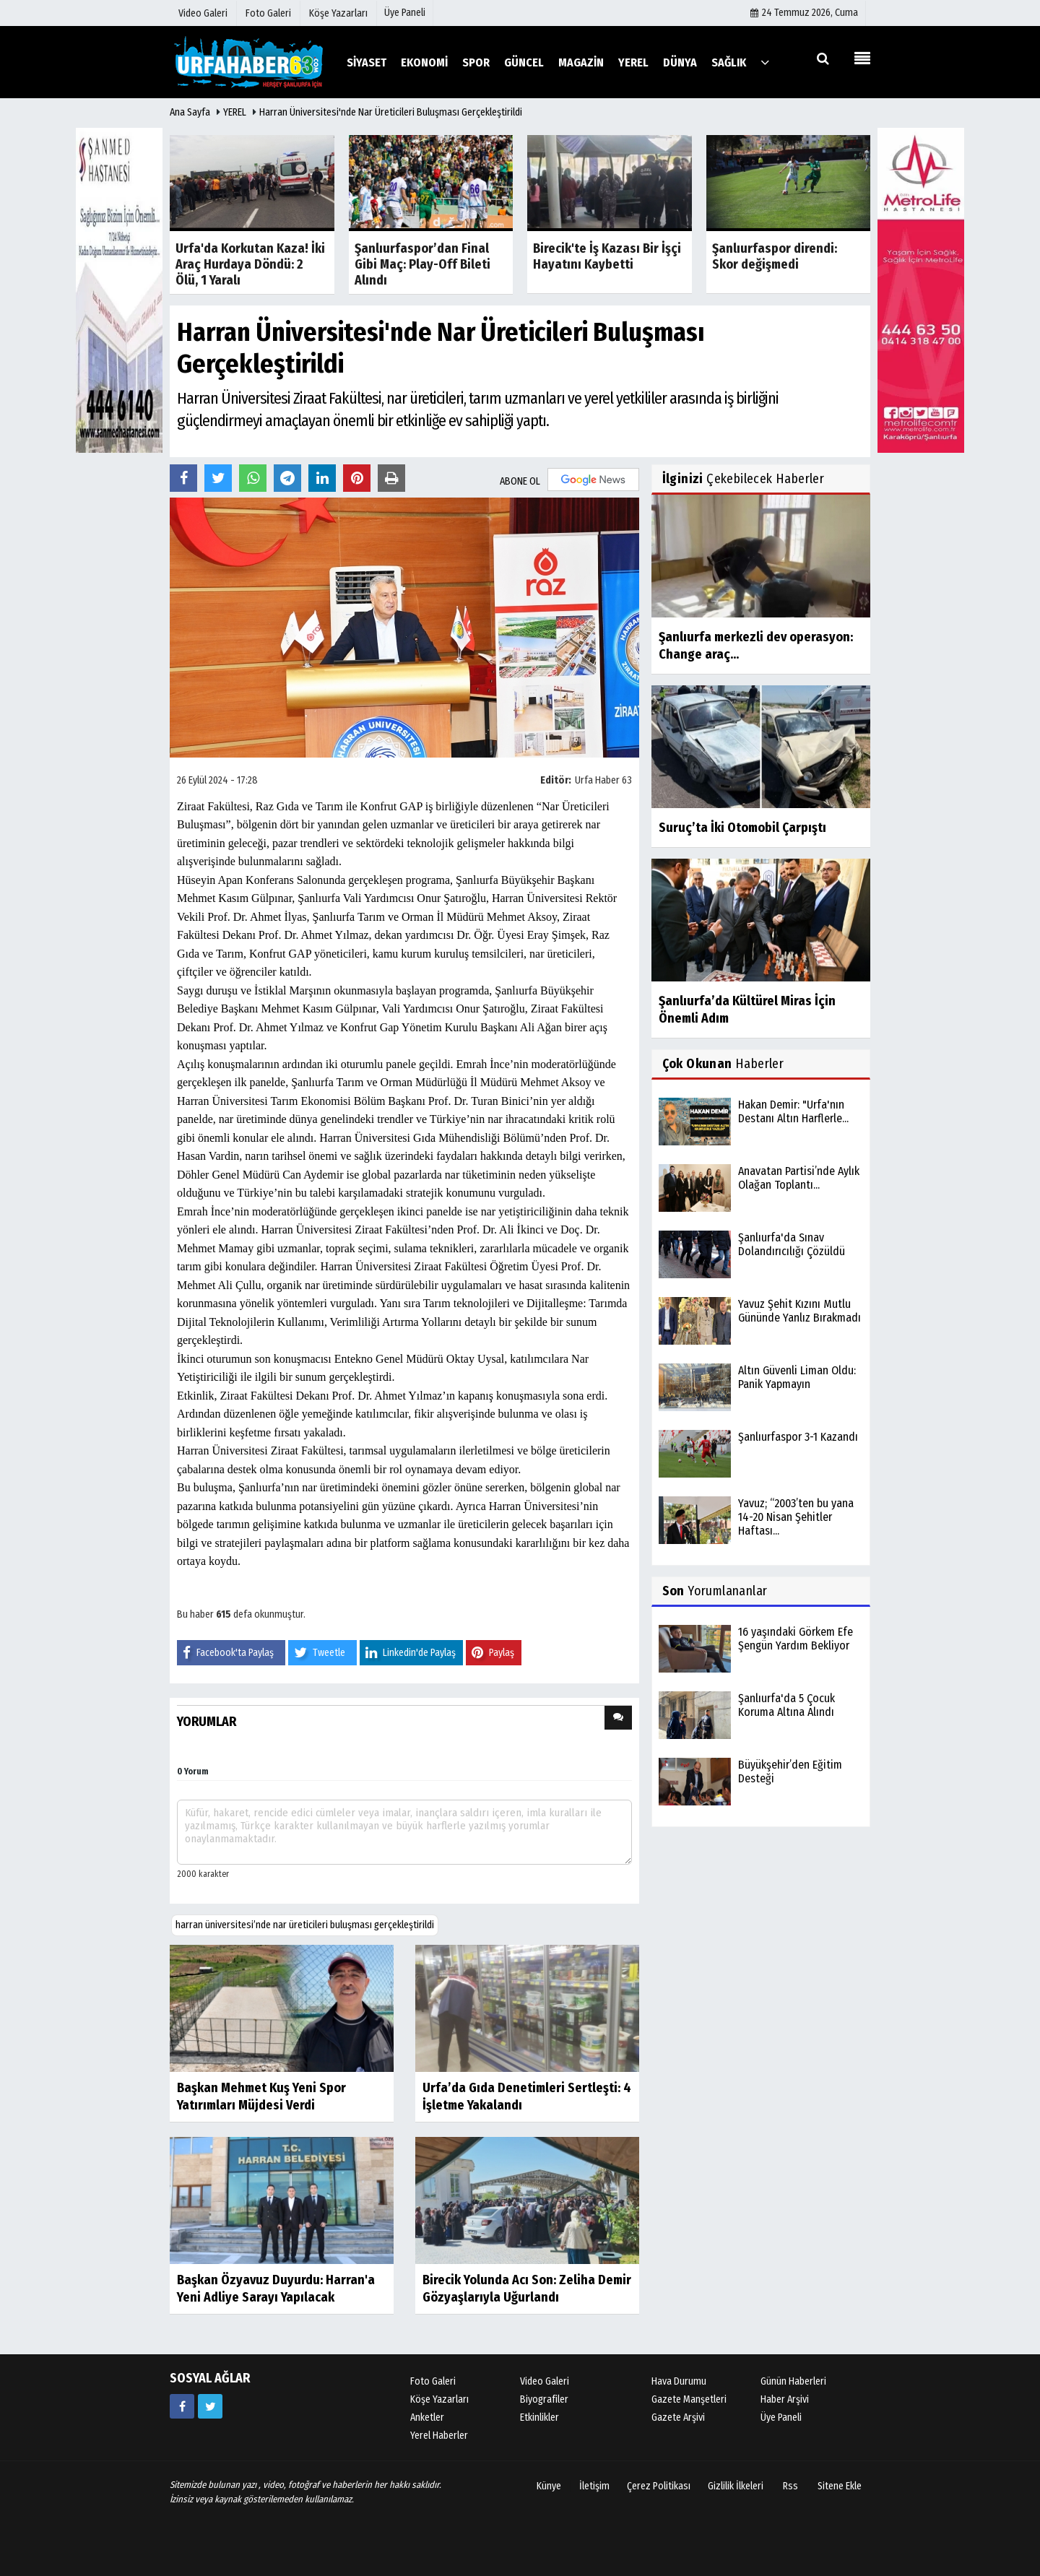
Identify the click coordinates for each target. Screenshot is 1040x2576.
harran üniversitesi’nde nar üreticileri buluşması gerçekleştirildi (305, 1925)
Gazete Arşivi (678, 2417)
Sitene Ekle (840, 2486)
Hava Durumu (678, 2381)
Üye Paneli (404, 12)
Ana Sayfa (190, 112)
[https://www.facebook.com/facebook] (182, 2406)
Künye (549, 2486)
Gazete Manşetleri (689, 2399)
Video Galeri (544, 2381)
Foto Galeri (433, 2381)
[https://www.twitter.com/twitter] (210, 2406)
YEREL (234, 112)
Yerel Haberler (439, 2435)
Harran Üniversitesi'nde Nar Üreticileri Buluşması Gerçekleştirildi (390, 112)
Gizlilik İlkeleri (735, 2486)
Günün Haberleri (793, 2381)
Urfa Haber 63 (603, 780)
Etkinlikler (539, 2417)
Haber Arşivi (784, 2399)
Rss (790, 2486)
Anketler (427, 2417)
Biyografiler (544, 2399)
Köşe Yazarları (439, 2399)
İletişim (594, 2486)
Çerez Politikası (658, 2486)
